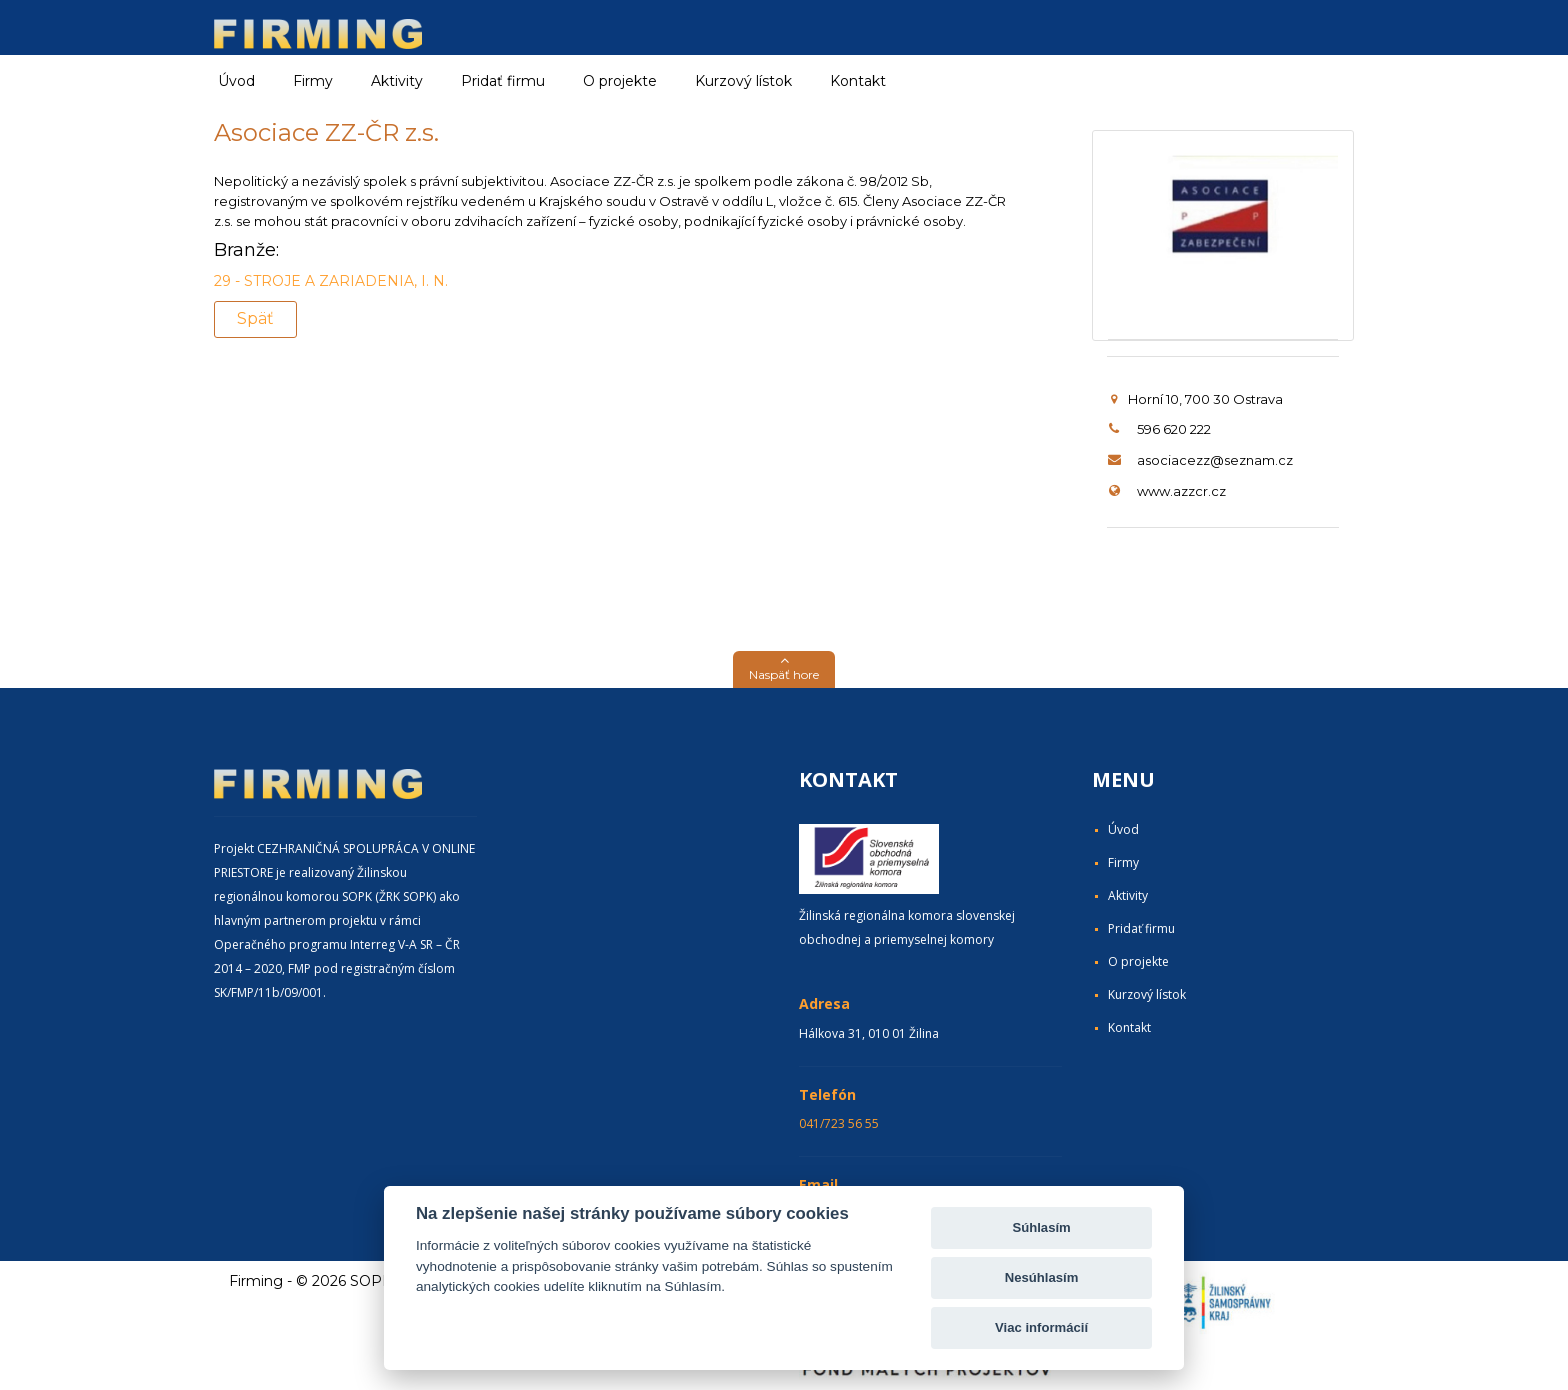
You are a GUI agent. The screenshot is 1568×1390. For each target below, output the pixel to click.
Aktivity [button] (397, 81)
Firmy (1123, 862)
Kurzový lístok (743, 81)
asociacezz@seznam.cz (1215, 460)
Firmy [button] (313, 81)
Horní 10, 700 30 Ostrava (1197, 399)
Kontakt (858, 81)
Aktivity (1128, 895)
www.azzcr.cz (1181, 491)
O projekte (620, 81)
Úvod (236, 81)
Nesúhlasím (1042, 1277)
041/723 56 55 (839, 1123)
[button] (784, 669)
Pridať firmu (503, 81)
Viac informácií (1041, 1327)
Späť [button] (255, 318)
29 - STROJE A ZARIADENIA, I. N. (331, 281)
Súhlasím (1041, 1227)
